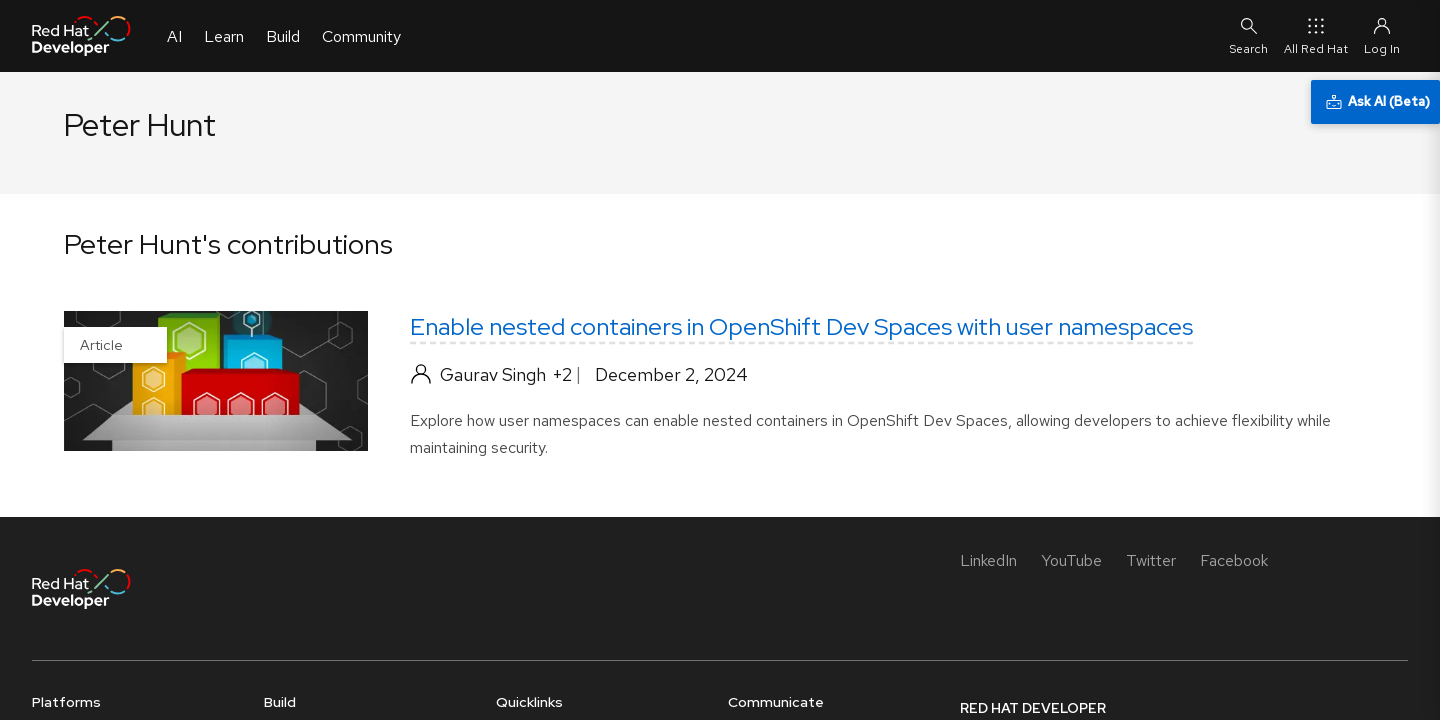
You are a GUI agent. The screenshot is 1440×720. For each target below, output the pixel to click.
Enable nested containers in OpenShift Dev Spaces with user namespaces (801, 326)
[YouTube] (1071, 560)
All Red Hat (1316, 35)
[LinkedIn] (988, 560)
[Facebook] (1234, 560)
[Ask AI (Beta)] (1375, 102)
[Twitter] (1151, 560)
